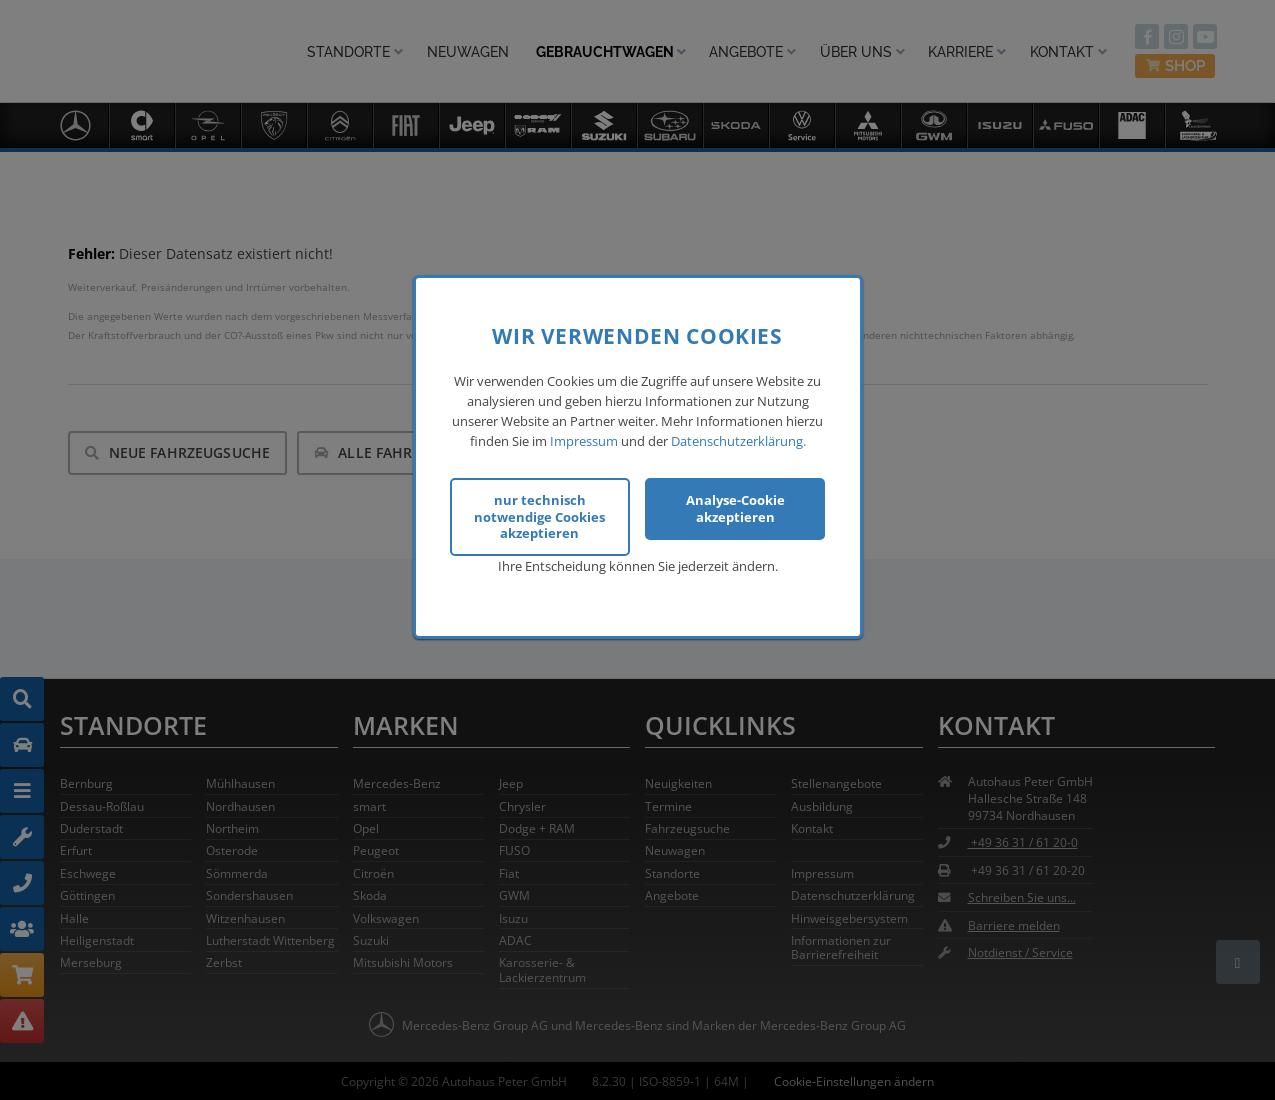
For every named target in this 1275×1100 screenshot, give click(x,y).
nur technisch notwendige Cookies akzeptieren (539, 516)
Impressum (584, 441)
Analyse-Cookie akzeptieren (735, 508)
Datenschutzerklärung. (738, 441)
